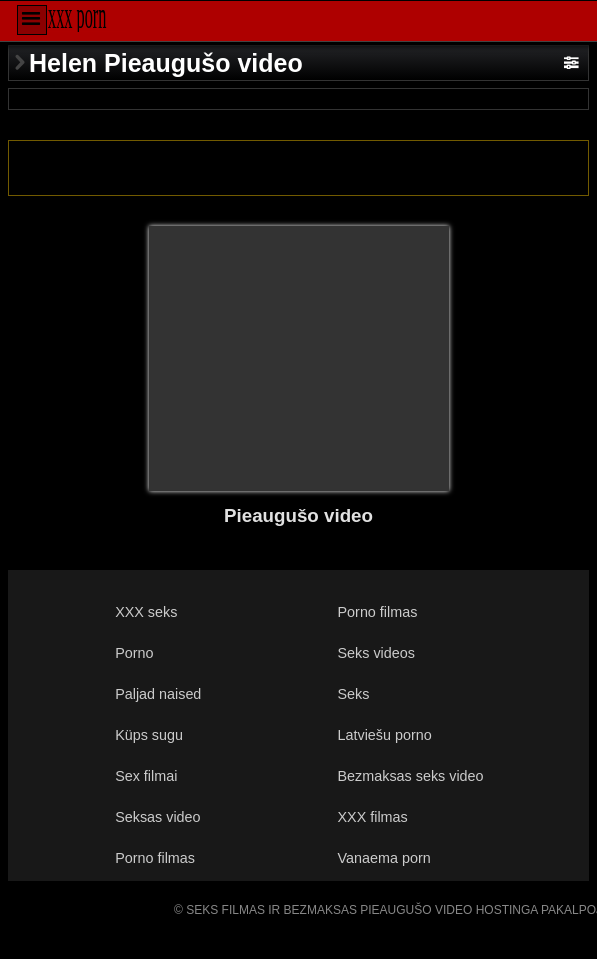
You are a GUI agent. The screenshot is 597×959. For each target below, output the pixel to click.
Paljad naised (158, 694)
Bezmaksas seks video (411, 776)
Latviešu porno (385, 735)
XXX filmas (373, 817)
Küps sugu (149, 735)
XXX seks (146, 612)
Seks (354, 694)
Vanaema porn (384, 858)
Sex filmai (146, 776)
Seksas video (157, 817)
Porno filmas (378, 612)
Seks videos (376, 653)
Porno (134, 653)
